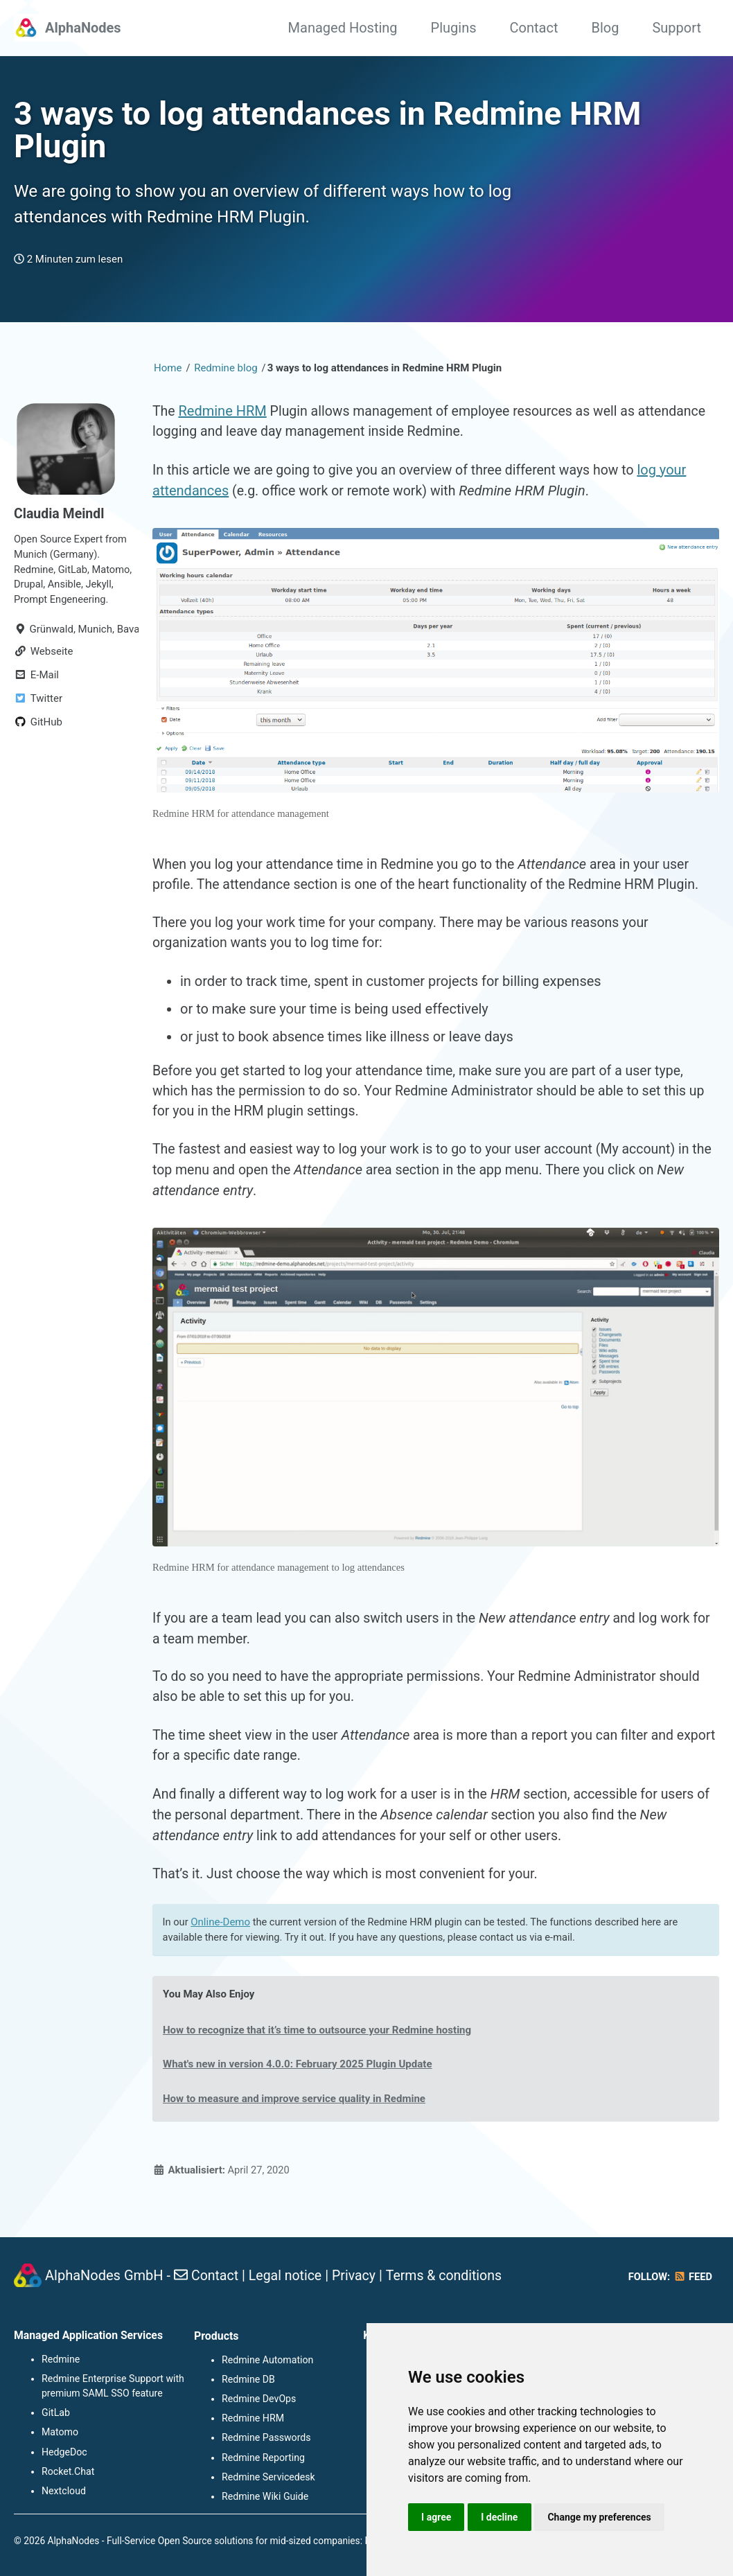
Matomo (60, 2433)
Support (676, 27)
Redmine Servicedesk (268, 2476)
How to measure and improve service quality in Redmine (297, 2118)
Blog (605, 27)
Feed (692, 2279)
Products (216, 2336)
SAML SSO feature (122, 2394)
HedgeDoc (64, 2452)
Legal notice (287, 2277)
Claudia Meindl (60, 519)
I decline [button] (501, 2516)
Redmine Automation (267, 2360)
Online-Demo (221, 1941)
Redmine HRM (223, 416)
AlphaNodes (83, 27)
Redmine (61, 2360)
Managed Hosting (343, 27)
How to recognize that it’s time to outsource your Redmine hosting (321, 2049)
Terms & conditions (449, 2277)
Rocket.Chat (68, 2472)
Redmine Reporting (263, 2457)
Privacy (357, 2277)
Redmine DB (248, 2379)
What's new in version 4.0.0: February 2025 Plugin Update (301, 2084)
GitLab (56, 2413)
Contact (534, 27)
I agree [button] (437, 2516)
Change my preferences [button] (602, 2516)
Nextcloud (63, 2491)
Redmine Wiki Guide (265, 2496)
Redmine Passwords (266, 2438)
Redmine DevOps (258, 2399)
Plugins (454, 27)
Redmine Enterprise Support (102, 2379)
